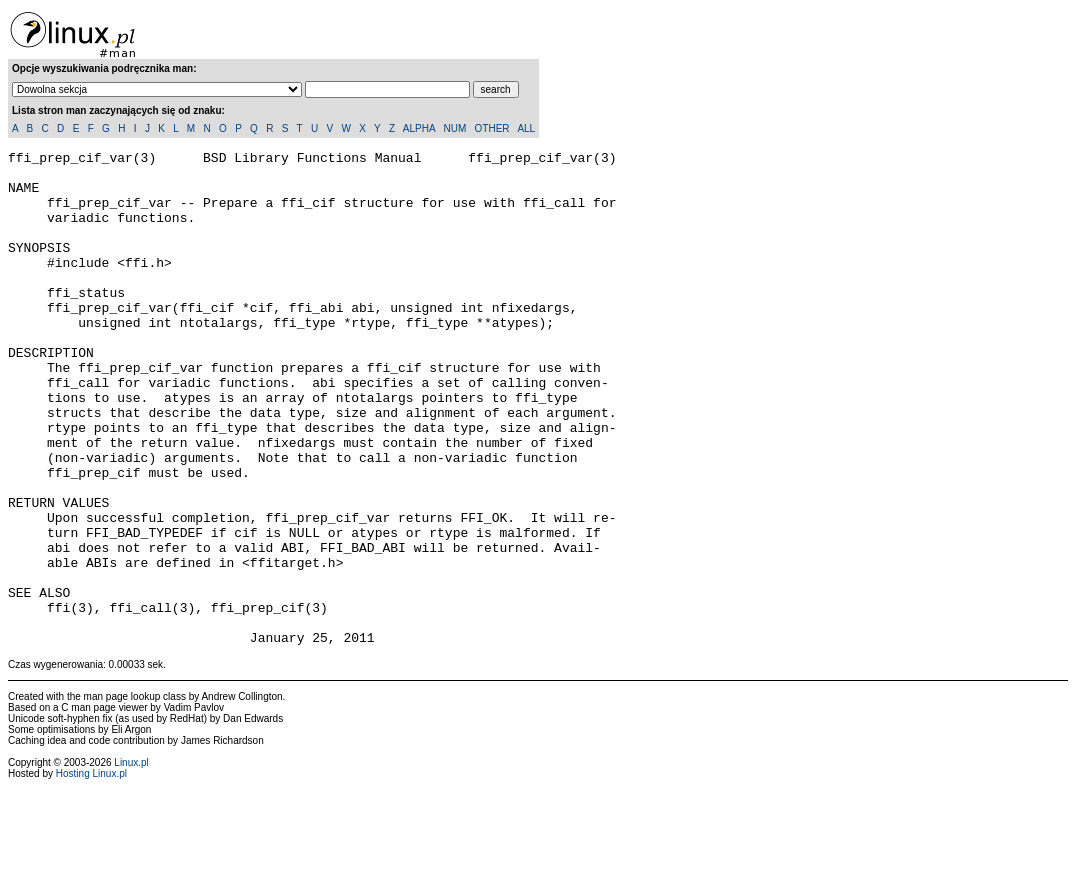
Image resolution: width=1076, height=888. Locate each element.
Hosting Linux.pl (91, 872)
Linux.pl (131, 861)
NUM (454, 128)
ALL (526, 128)
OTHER (492, 128)
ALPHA (419, 128)
